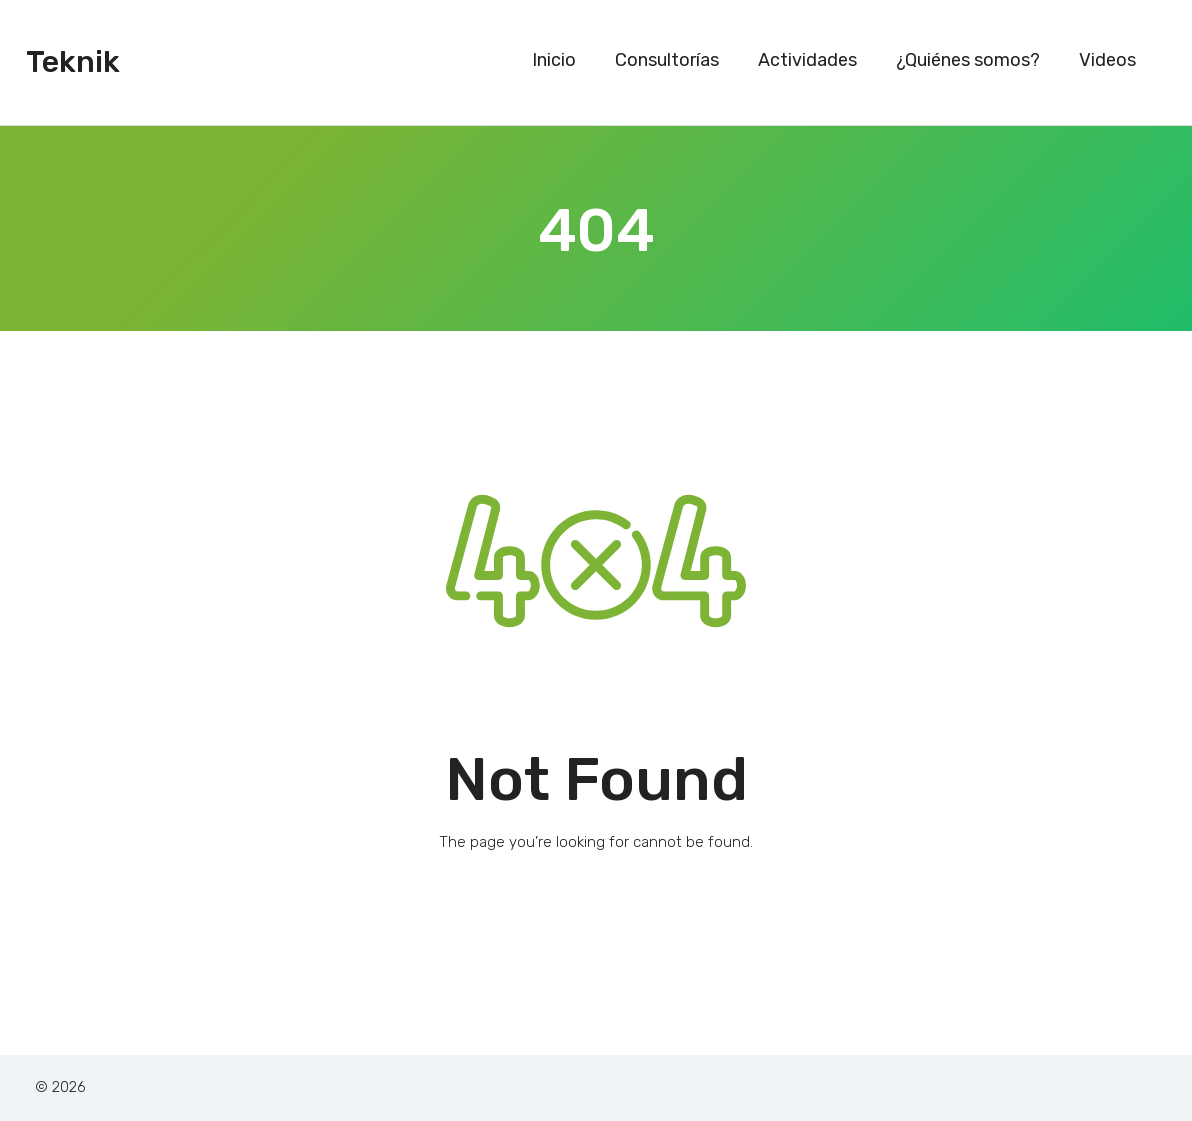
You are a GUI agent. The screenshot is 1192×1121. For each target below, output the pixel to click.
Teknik (73, 62)
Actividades (807, 60)
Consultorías (667, 60)
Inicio (554, 60)
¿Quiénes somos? (968, 60)
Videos (1107, 60)
